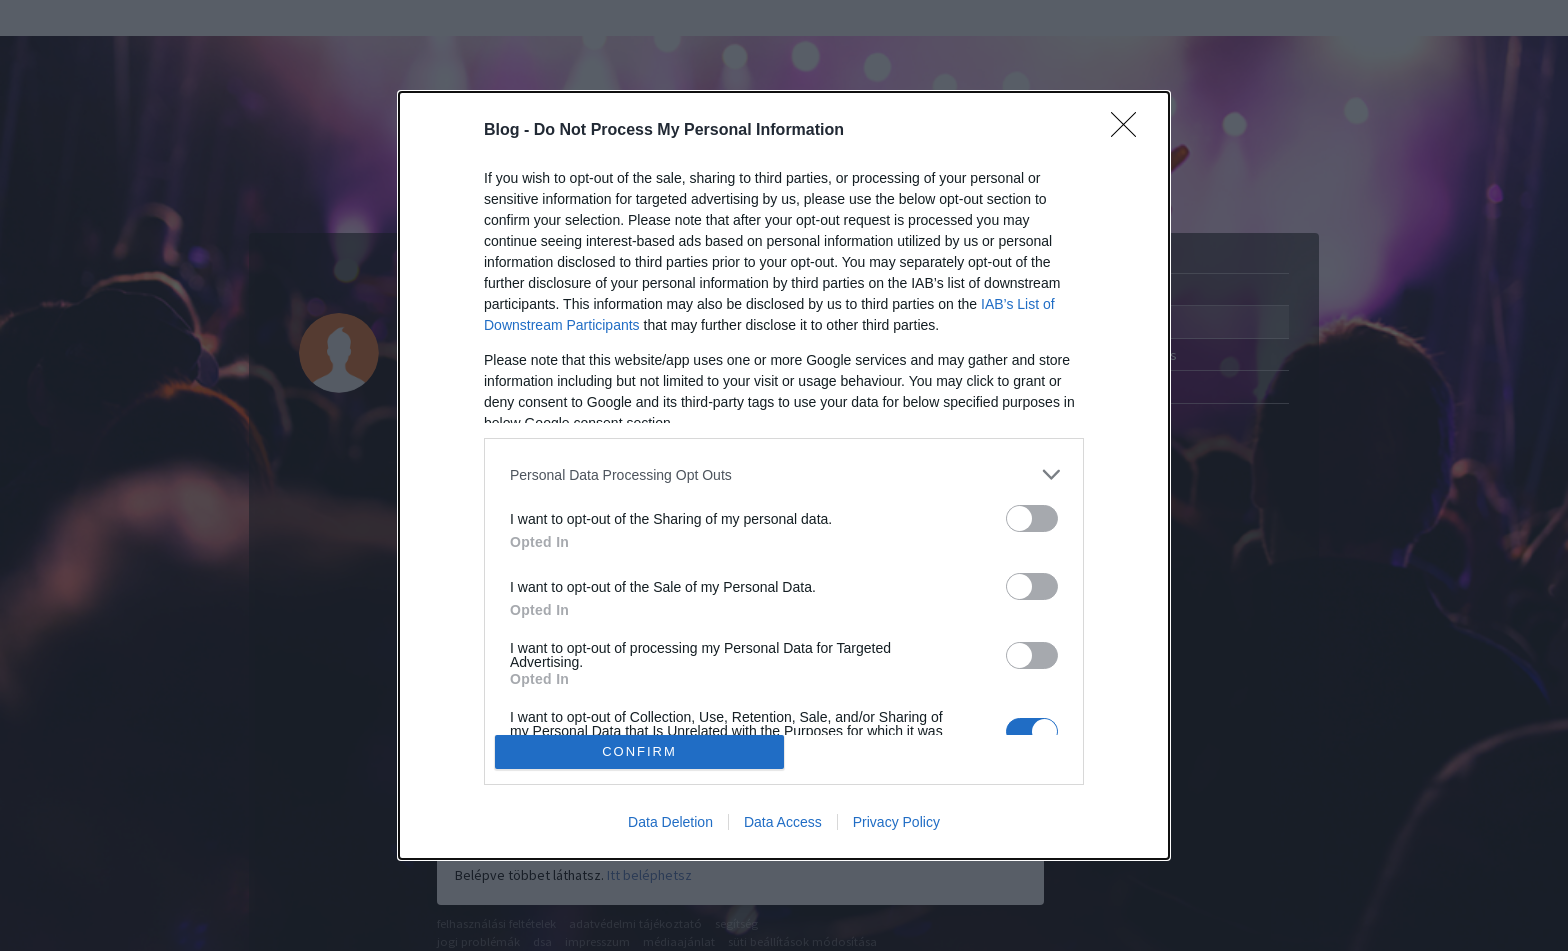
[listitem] (784, 474)
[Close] (1130, 131)
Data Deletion (670, 822)
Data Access (783, 822)
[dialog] (784, 475)
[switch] (1032, 518)
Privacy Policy (896, 822)
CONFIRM (639, 751)
